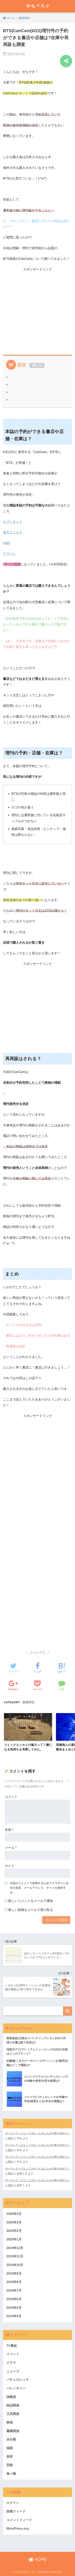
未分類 (11, 2439)
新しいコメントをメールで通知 (30, 1901)
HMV (6, 543)
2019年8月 (14, 2282)
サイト (9, 1866)
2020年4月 (14, 2213)
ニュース (12, 2371)
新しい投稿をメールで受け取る (30, 1910)
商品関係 (12, 2405)
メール (11, 1847)
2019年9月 (14, 2273)
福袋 (9, 2448)
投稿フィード (16, 2511)
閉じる (37, 365)
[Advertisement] (37, 309)
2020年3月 (14, 2222)
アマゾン (9, 553)
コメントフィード (19, 2520)
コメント (11, 1796)
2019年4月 (14, 2316)
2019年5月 (14, 2307)
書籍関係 (28, 1702)
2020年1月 (14, 2239)
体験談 (11, 2397)
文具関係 (12, 2414)
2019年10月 (14, 2265)
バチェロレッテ (17, 2379)
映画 (9, 2422)
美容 (9, 2456)
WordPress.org (17, 2528)
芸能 (9, 2465)
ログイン (12, 2502)
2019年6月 (14, 2299)
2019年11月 (14, 2256)
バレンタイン (16, 2388)
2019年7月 (14, 2290)
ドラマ (11, 2362)
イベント (12, 2354)
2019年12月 (14, 2248)
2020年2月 (14, 2230)
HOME (37, 2559)
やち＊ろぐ (38, 6)
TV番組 (11, 2345)
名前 (9, 1829)
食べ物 (11, 2473)
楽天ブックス (12, 532)
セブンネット (12, 521)
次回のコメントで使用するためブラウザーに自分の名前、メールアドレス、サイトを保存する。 (39, 1888)
